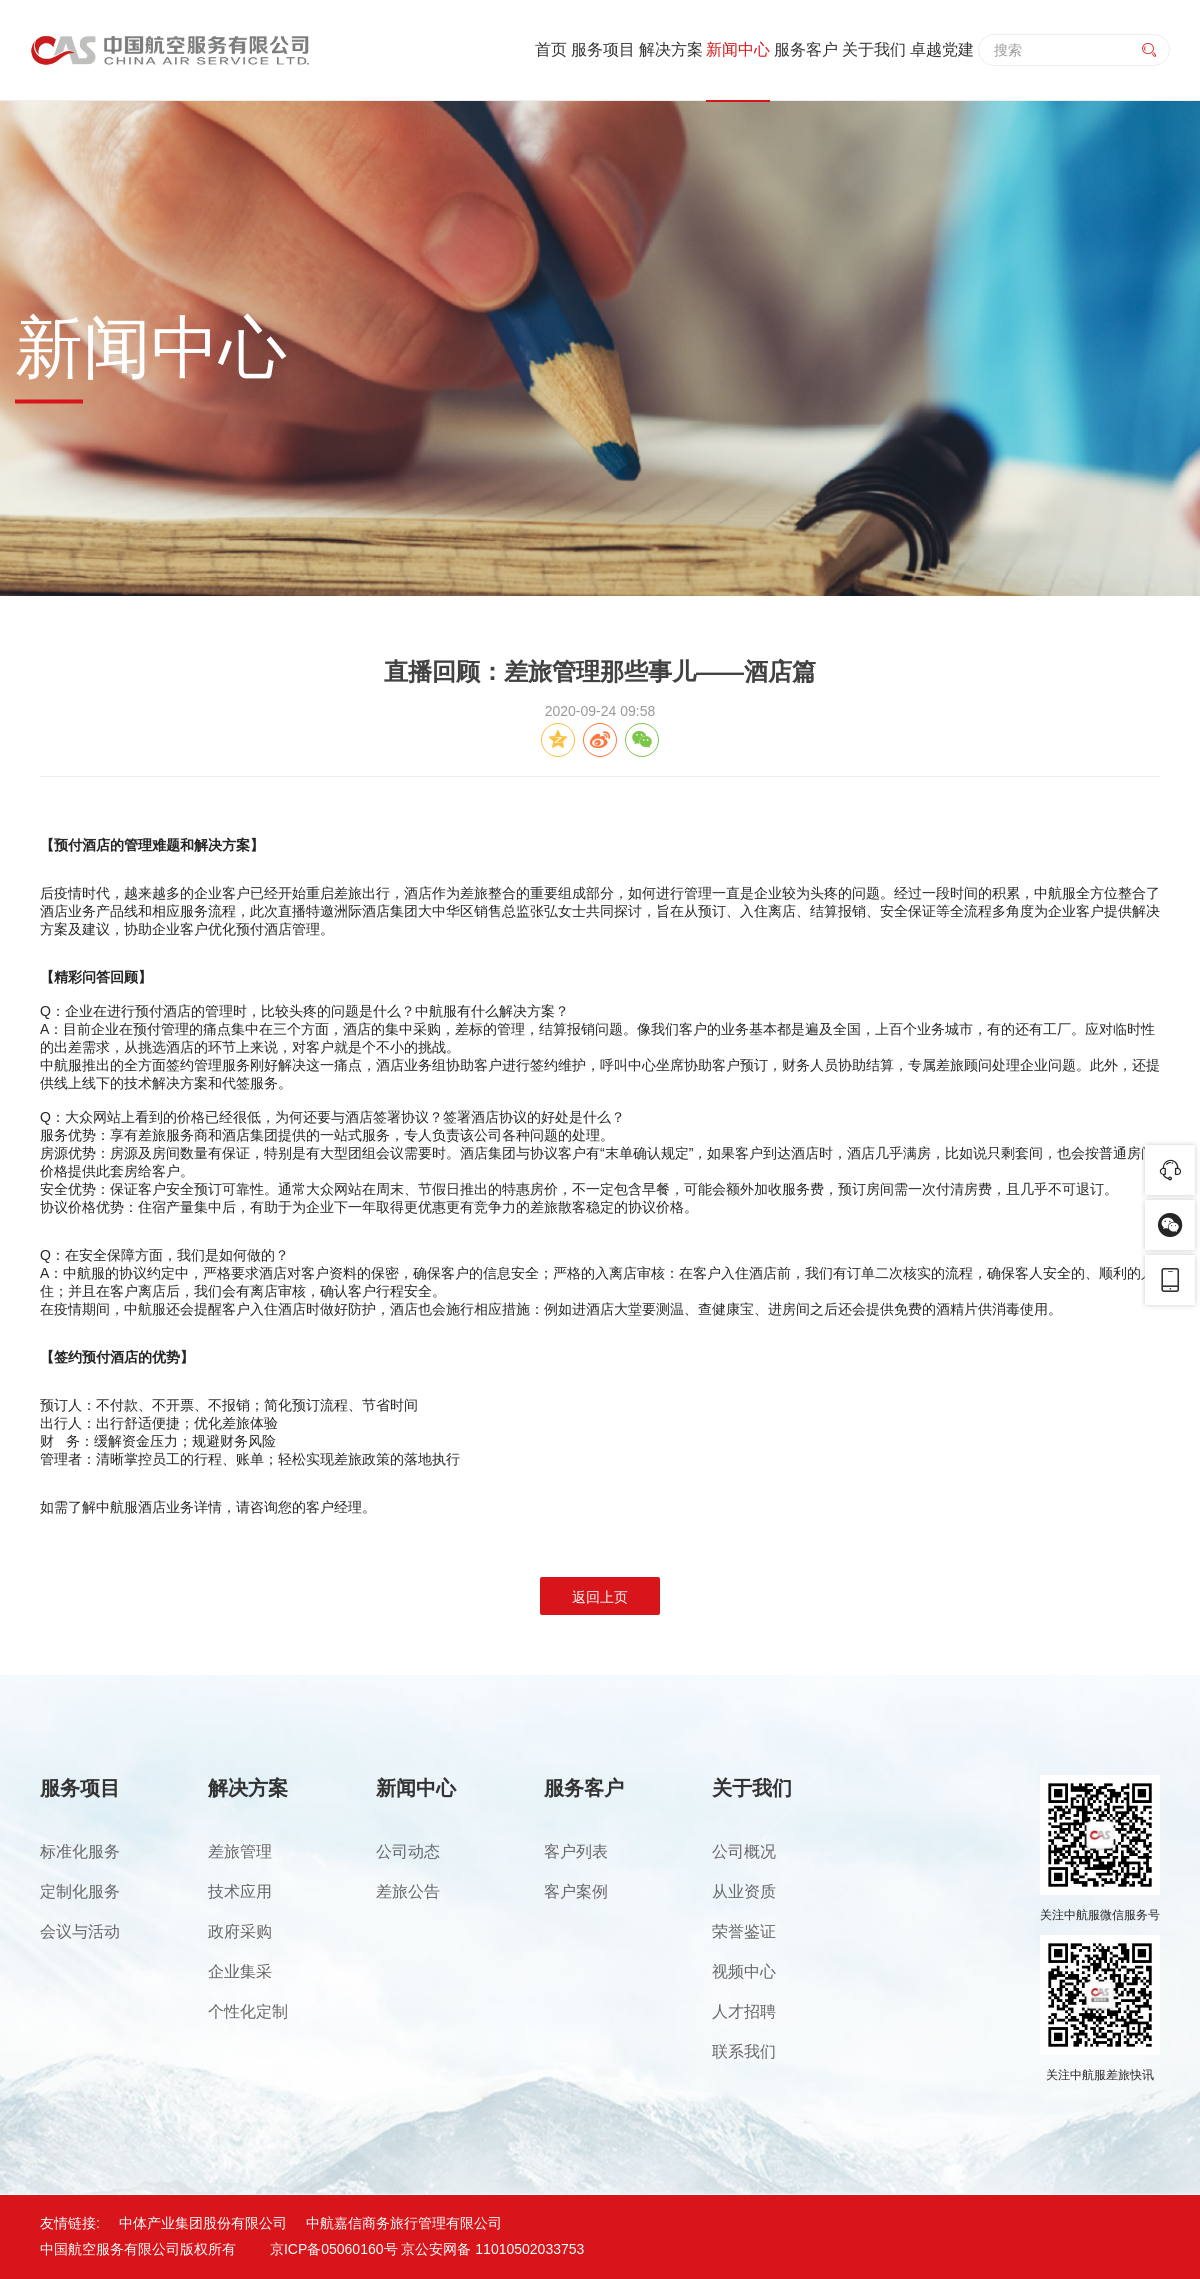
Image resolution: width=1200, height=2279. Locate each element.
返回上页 (600, 1597)
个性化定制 (248, 2011)
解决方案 (671, 49)
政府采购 (240, 1931)
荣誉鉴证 (744, 1931)
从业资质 (744, 1891)
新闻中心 (738, 49)
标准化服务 (80, 1851)
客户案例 (576, 1891)
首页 (551, 49)
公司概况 (744, 1851)
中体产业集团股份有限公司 (203, 2223)
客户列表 (576, 1851)
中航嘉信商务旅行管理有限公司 (404, 2223)
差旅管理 (240, 1851)
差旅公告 (408, 1891)
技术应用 (240, 1891)
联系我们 (744, 2051)
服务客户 (806, 49)
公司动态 (408, 1851)
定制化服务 (80, 1891)
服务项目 (603, 49)
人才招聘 (744, 2011)
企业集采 (240, 1971)
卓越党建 (942, 49)
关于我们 (874, 49)
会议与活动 (80, 1931)
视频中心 (744, 1971)
